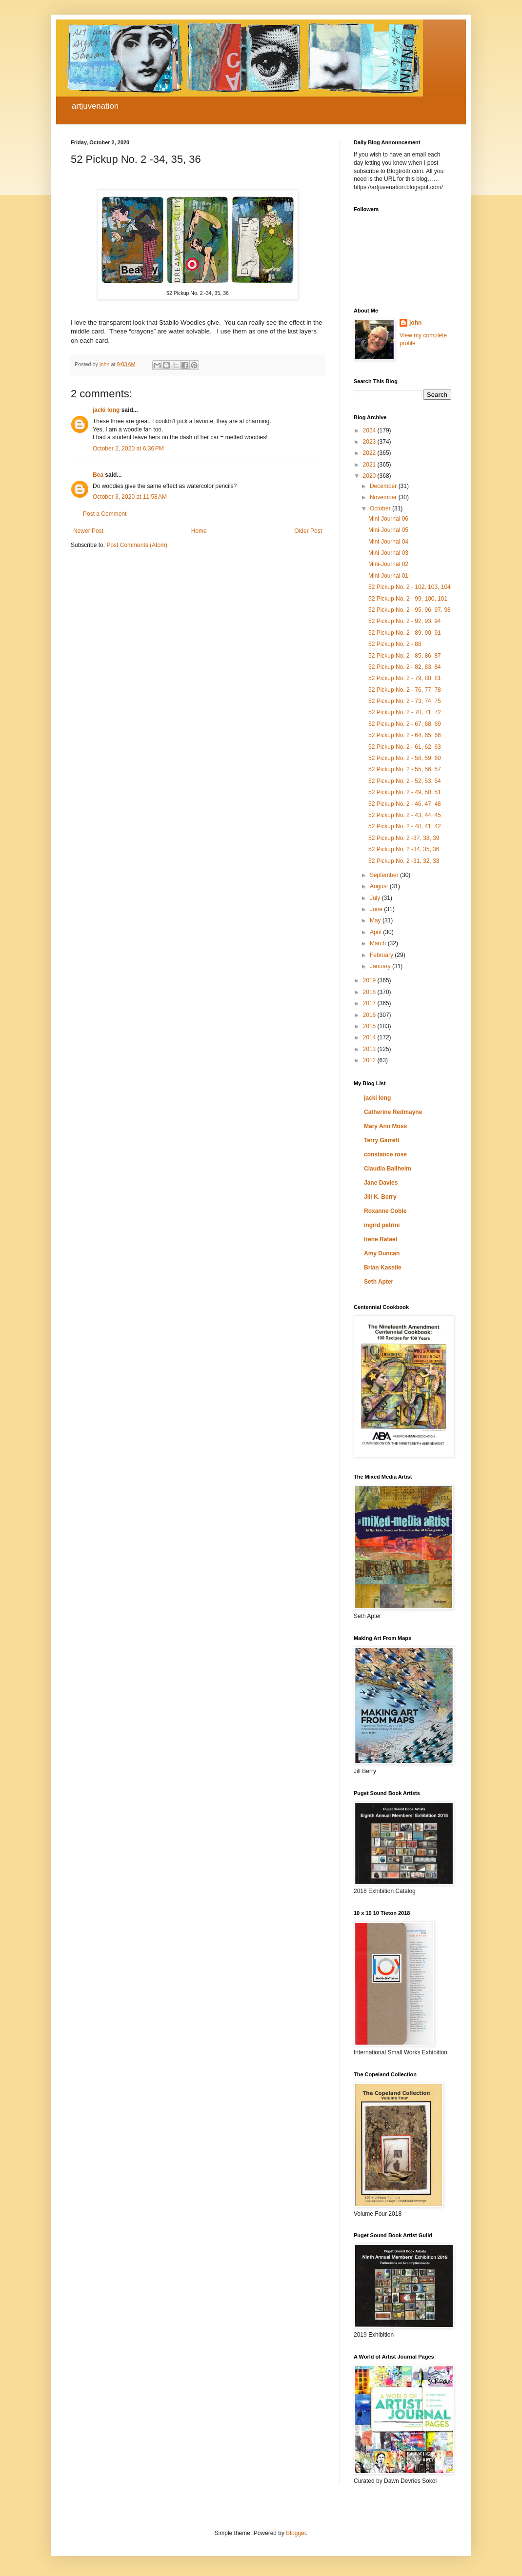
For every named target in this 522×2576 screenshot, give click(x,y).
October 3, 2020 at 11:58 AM (130, 496)
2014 (370, 1037)
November (384, 497)
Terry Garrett (381, 1140)
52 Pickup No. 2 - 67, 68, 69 (404, 724)
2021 (370, 464)
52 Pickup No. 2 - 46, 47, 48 (404, 803)
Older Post (308, 530)
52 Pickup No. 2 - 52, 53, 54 (404, 781)
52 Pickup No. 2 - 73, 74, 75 (404, 701)
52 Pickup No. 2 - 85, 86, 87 (404, 655)
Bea (98, 474)
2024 (370, 430)
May (376, 920)
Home (199, 530)
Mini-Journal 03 (388, 552)
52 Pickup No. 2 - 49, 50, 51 (404, 792)
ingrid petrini (382, 1225)
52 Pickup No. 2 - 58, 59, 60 (404, 758)
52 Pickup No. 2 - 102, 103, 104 (409, 587)
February (382, 955)
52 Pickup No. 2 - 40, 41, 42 (404, 826)
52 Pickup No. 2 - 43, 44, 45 (404, 815)
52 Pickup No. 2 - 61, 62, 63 (404, 746)
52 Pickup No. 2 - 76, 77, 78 (404, 689)
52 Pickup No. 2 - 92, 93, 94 (404, 621)
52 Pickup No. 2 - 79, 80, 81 (404, 678)
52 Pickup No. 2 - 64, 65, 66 (404, 735)
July (376, 898)
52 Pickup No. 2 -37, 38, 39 (403, 838)
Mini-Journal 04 (388, 541)
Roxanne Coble (385, 1211)
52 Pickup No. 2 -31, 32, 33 (403, 861)
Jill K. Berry (380, 1196)
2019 (370, 980)
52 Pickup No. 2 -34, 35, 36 (403, 849)
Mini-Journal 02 (388, 564)
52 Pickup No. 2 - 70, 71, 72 (404, 712)
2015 (370, 1026)
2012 (370, 1060)
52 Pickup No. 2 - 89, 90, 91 (404, 632)
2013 (370, 1049)
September (385, 875)
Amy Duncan (382, 1253)
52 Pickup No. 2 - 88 (395, 644)
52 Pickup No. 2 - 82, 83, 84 (404, 667)
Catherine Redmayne (393, 1112)
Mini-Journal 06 (388, 518)
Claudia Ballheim (387, 1168)
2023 (370, 441)
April (376, 932)
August (380, 886)
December (384, 486)
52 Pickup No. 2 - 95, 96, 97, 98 (409, 609)
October (381, 508)
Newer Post (88, 530)
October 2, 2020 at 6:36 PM (128, 448)
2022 (370, 452)
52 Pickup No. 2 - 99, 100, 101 (407, 598)
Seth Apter (378, 1281)
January (381, 966)
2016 (370, 1015)
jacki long (106, 410)
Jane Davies (381, 1182)
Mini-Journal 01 (388, 575)
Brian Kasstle (383, 1267)
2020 (370, 475)
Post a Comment (104, 513)
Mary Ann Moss (385, 1126)
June (377, 909)
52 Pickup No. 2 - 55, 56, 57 (404, 769)
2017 (370, 1003)
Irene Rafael (380, 1239)
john (415, 322)
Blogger (296, 2533)
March (379, 943)
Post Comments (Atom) (136, 545)
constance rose (385, 1154)
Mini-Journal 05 (388, 530)
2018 (370, 992)
